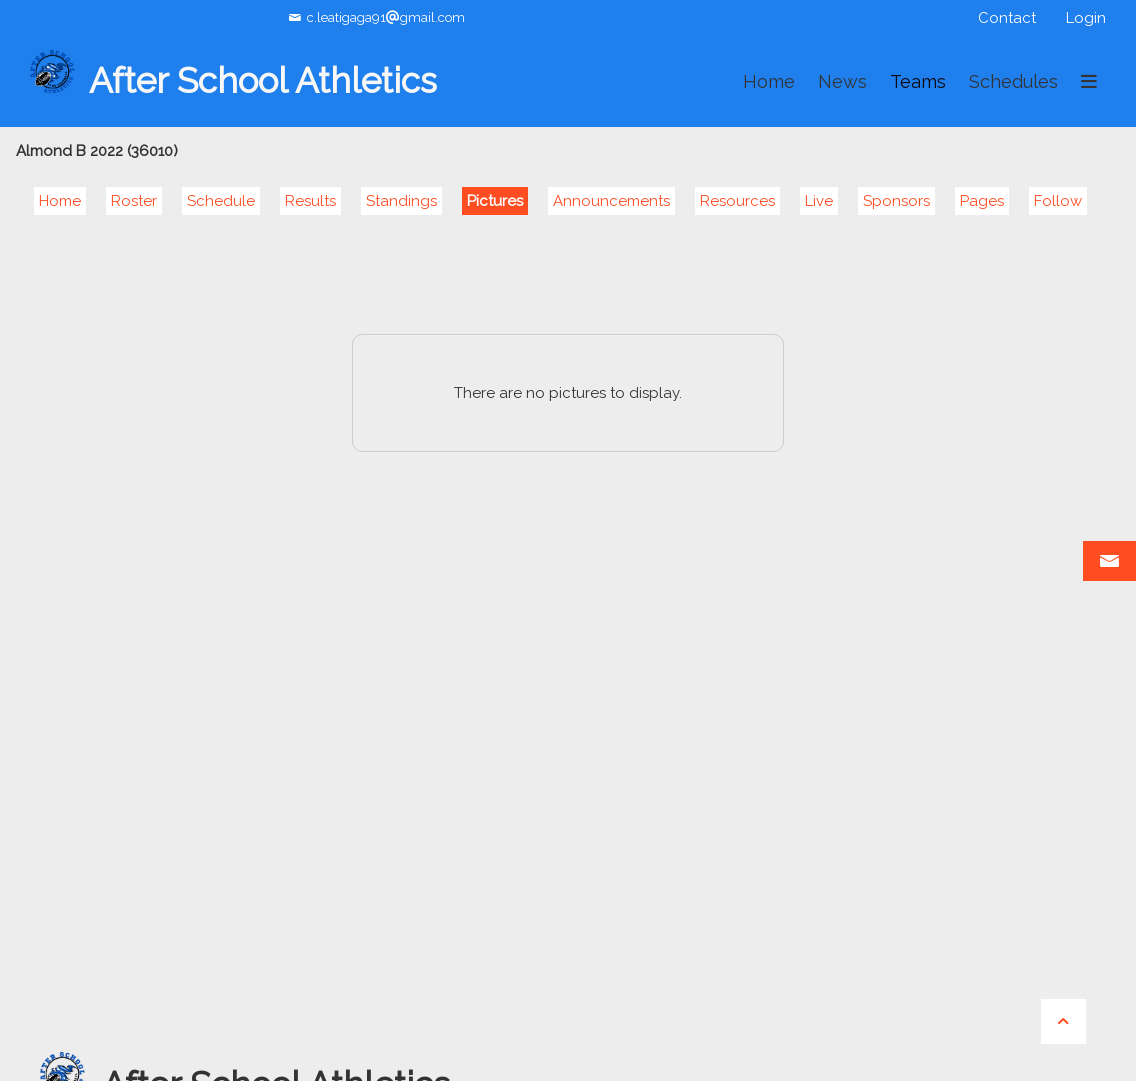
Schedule (221, 201)
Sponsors (896, 201)
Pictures (495, 201)
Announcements (611, 201)
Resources (737, 201)
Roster (134, 201)
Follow (1058, 201)
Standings (401, 201)
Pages (982, 201)
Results (310, 201)
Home (60, 201)
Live (819, 201)
